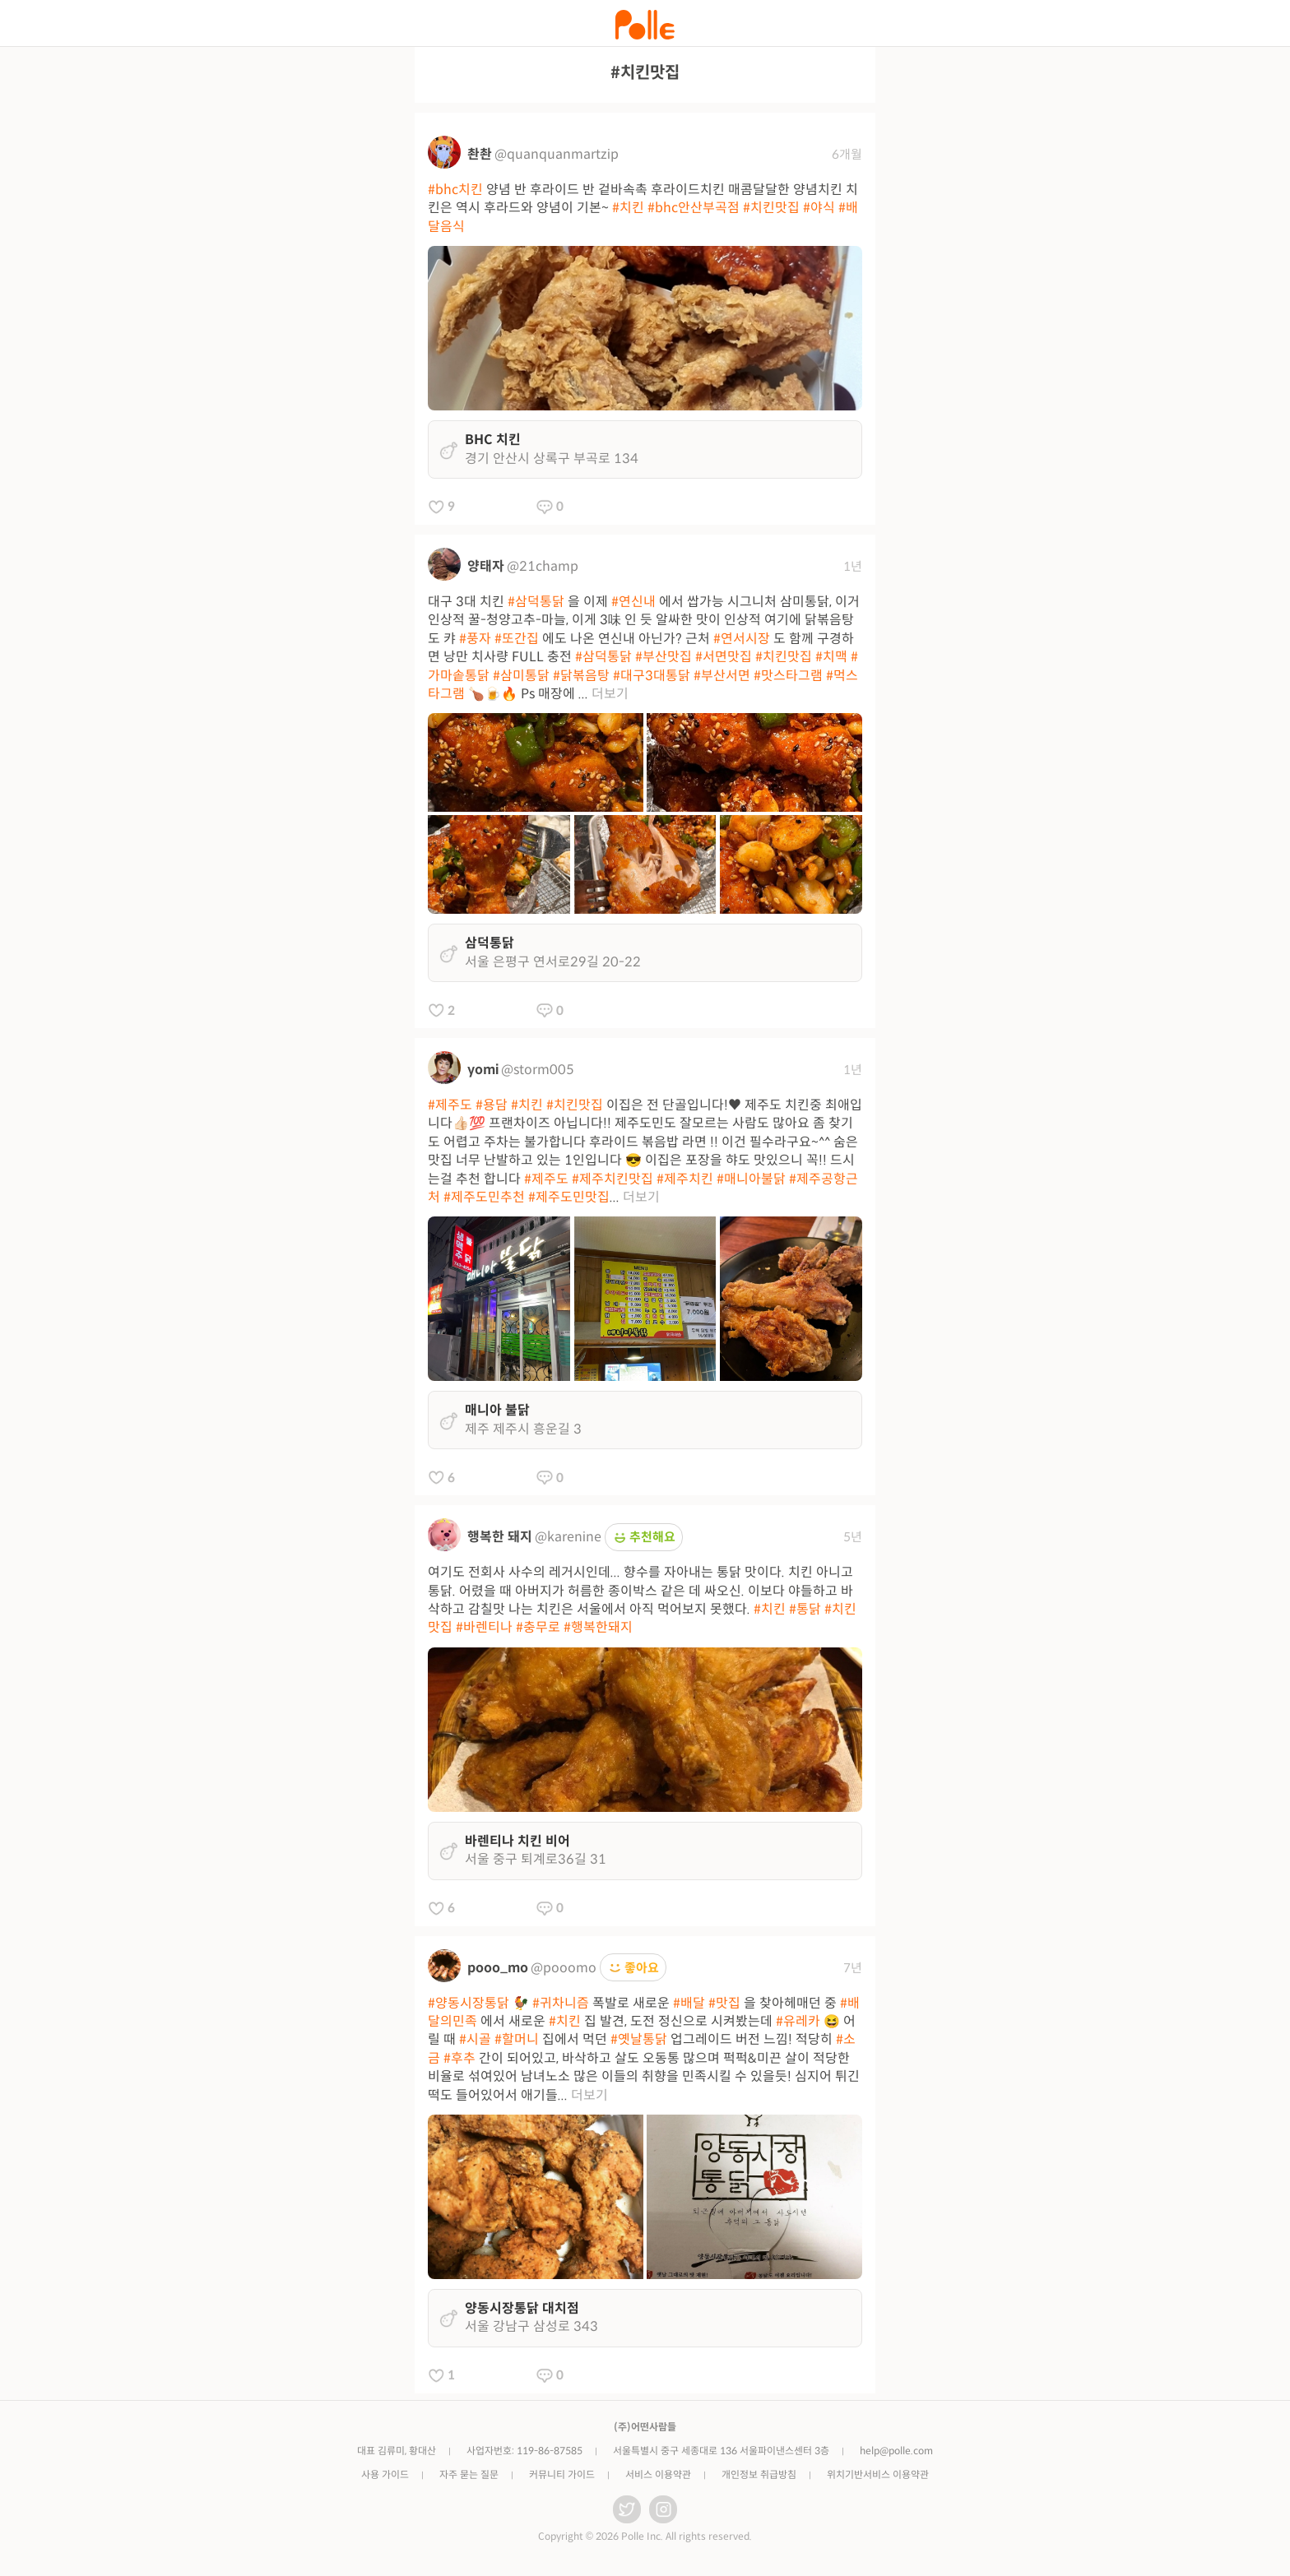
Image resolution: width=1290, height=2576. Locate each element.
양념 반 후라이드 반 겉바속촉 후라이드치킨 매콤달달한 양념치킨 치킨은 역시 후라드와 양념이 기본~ (643, 208)
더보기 (610, 693)
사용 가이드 (385, 2474)
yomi (483, 1069)
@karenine (568, 1536)
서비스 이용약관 (658, 2474)
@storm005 (537, 1069)
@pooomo (563, 1967)
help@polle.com (896, 2450)
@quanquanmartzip (556, 154)
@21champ (542, 566)
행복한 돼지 (499, 1536)
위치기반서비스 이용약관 (878, 2474)
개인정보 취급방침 (759, 2474)
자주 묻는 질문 (469, 2474)
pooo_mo (497, 1967)
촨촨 (479, 154)
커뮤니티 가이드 (562, 2474)
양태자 (485, 566)
